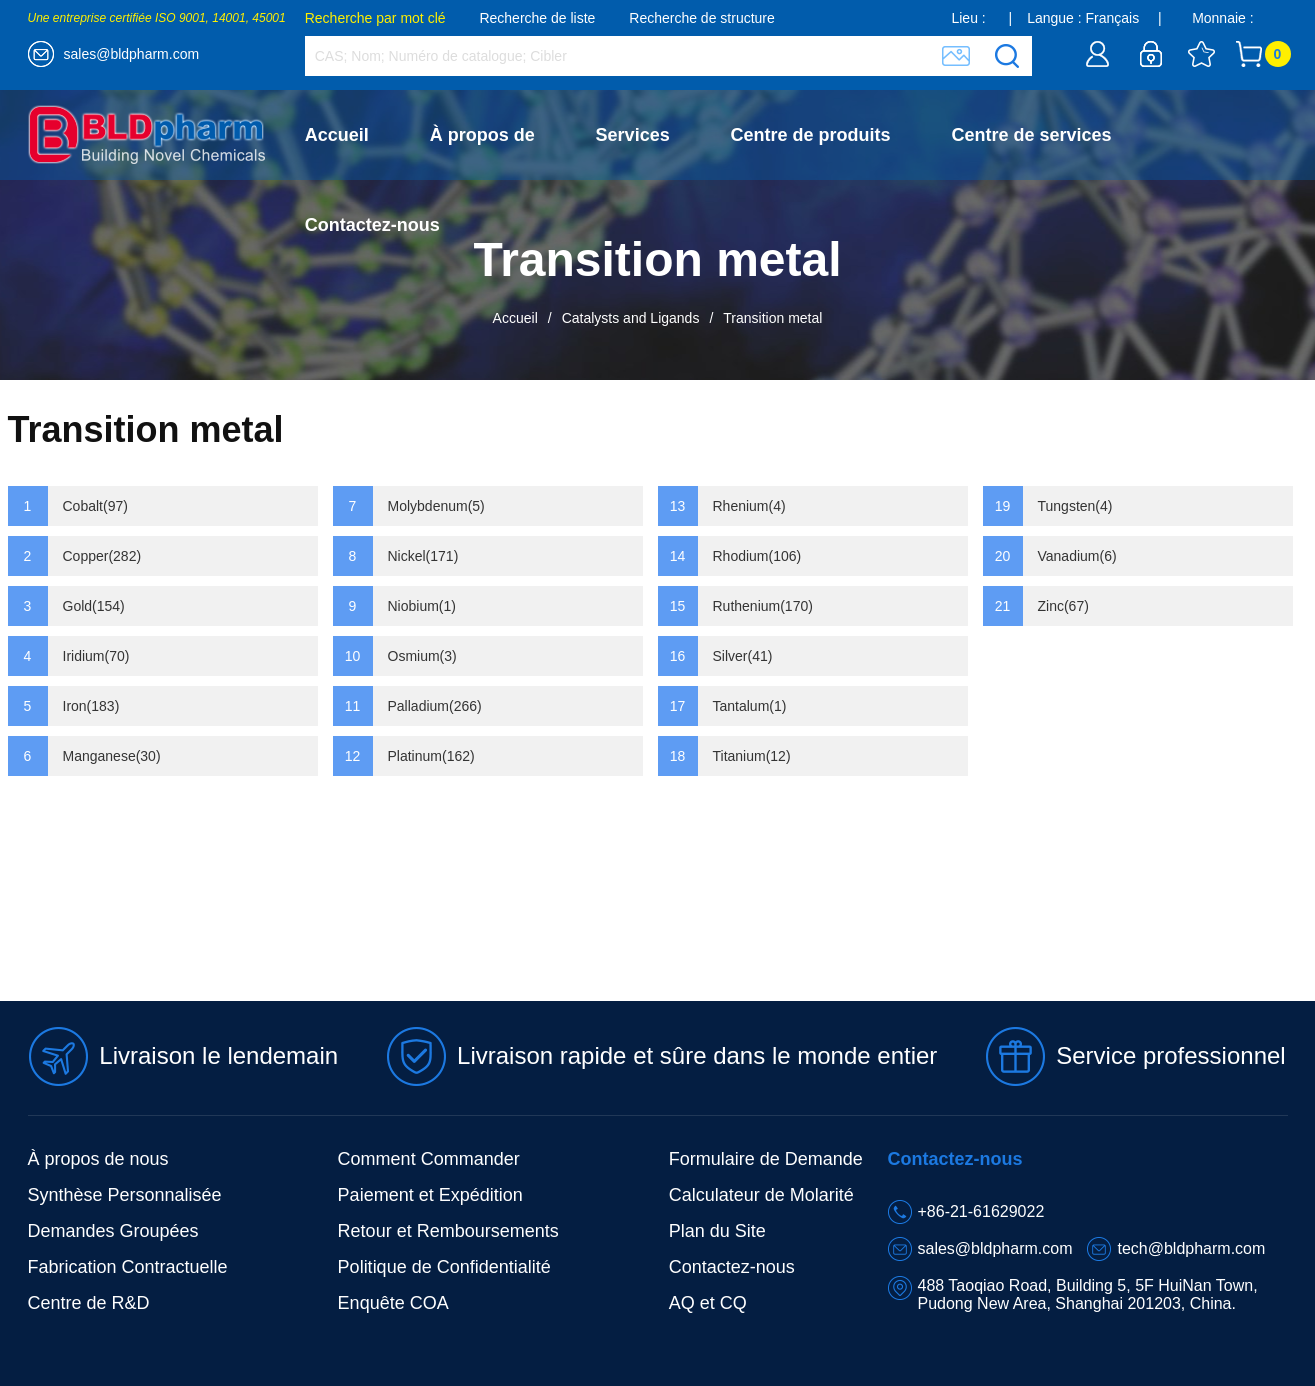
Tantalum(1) (750, 706)
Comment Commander (429, 1159)
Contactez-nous (372, 225)
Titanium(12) (752, 756)
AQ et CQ (708, 1303)
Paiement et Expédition (430, 1195)
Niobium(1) (422, 606)
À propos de (482, 135)
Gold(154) (94, 606)
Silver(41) (743, 656)
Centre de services (1032, 135)
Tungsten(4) (1075, 506)
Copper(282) (102, 556)
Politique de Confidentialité (444, 1267)
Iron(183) (91, 706)
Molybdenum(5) (436, 506)
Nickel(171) (423, 556)
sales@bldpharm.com (132, 54)
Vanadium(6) (1077, 556)
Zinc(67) (1063, 606)
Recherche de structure (702, 18)
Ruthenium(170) (763, 606)
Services (633, 135)
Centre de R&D (89, 1303)
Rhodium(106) (757, 556)
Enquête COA (393, 1303)
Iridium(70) (96, 656)
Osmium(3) (422, 656)
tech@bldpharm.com (1191, 1248)
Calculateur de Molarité (761, 1195)
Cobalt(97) (95, 506)
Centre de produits (811, 135)
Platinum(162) (431, 756)
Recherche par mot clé (375, 18)
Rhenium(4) (749, 506)
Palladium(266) (435, 706)
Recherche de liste (537, 18)
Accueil (337, 135)
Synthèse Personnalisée (125, 1195)
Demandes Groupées (113, 1231)
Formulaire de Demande (766, 1159)
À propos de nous (98, 1159)
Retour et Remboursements (448, 1231)
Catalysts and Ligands (631, 318)
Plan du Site (717, 1231)
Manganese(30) (112, 756)
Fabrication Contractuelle (128, 1267)
